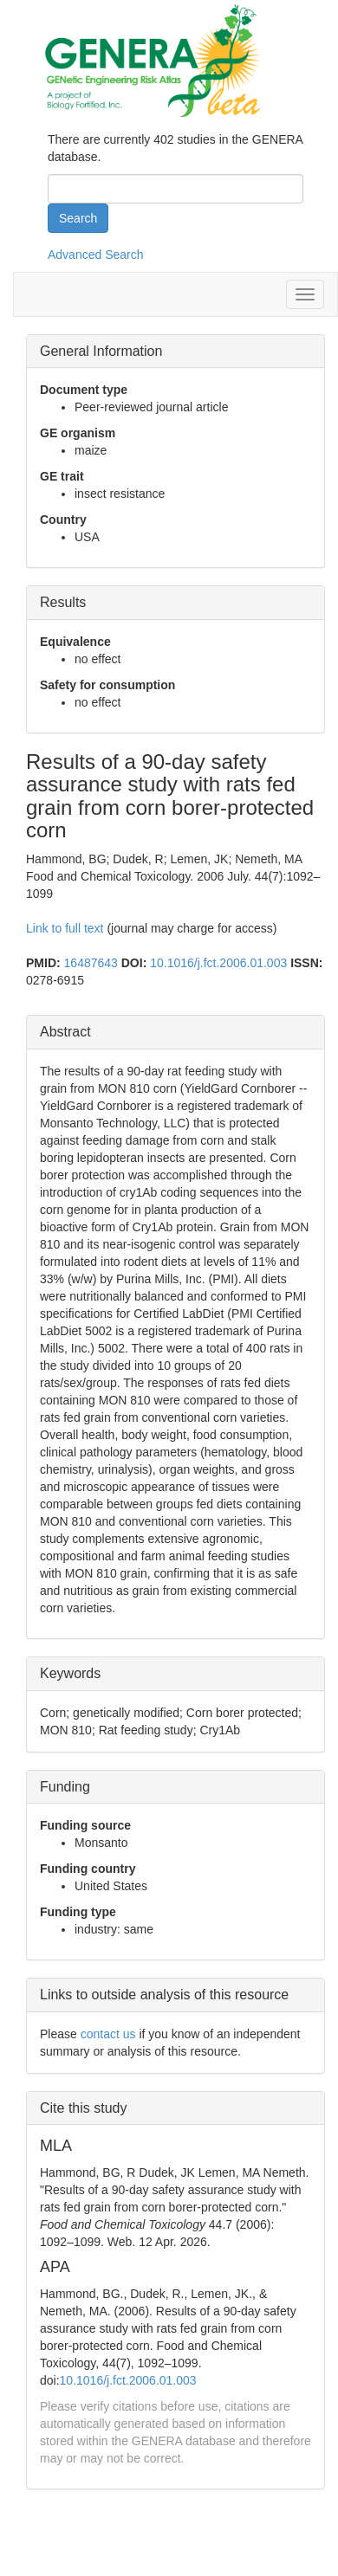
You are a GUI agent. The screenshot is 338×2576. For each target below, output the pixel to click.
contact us (108, 2034)
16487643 (91, 963)
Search (78, 218)
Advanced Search (96, 254)
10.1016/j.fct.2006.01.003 (218, 963)
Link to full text (65, 928)
